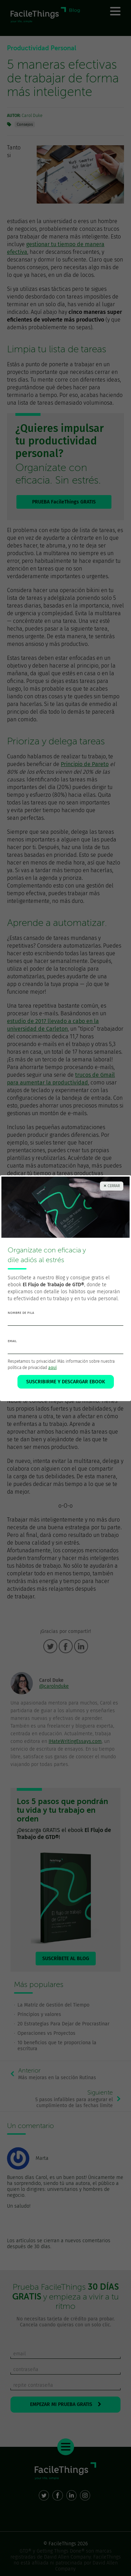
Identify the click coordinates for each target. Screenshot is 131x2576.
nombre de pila (21, 1313)
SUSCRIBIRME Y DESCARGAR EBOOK (65, 1382)
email (12, 1341)
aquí (52, 1367)
